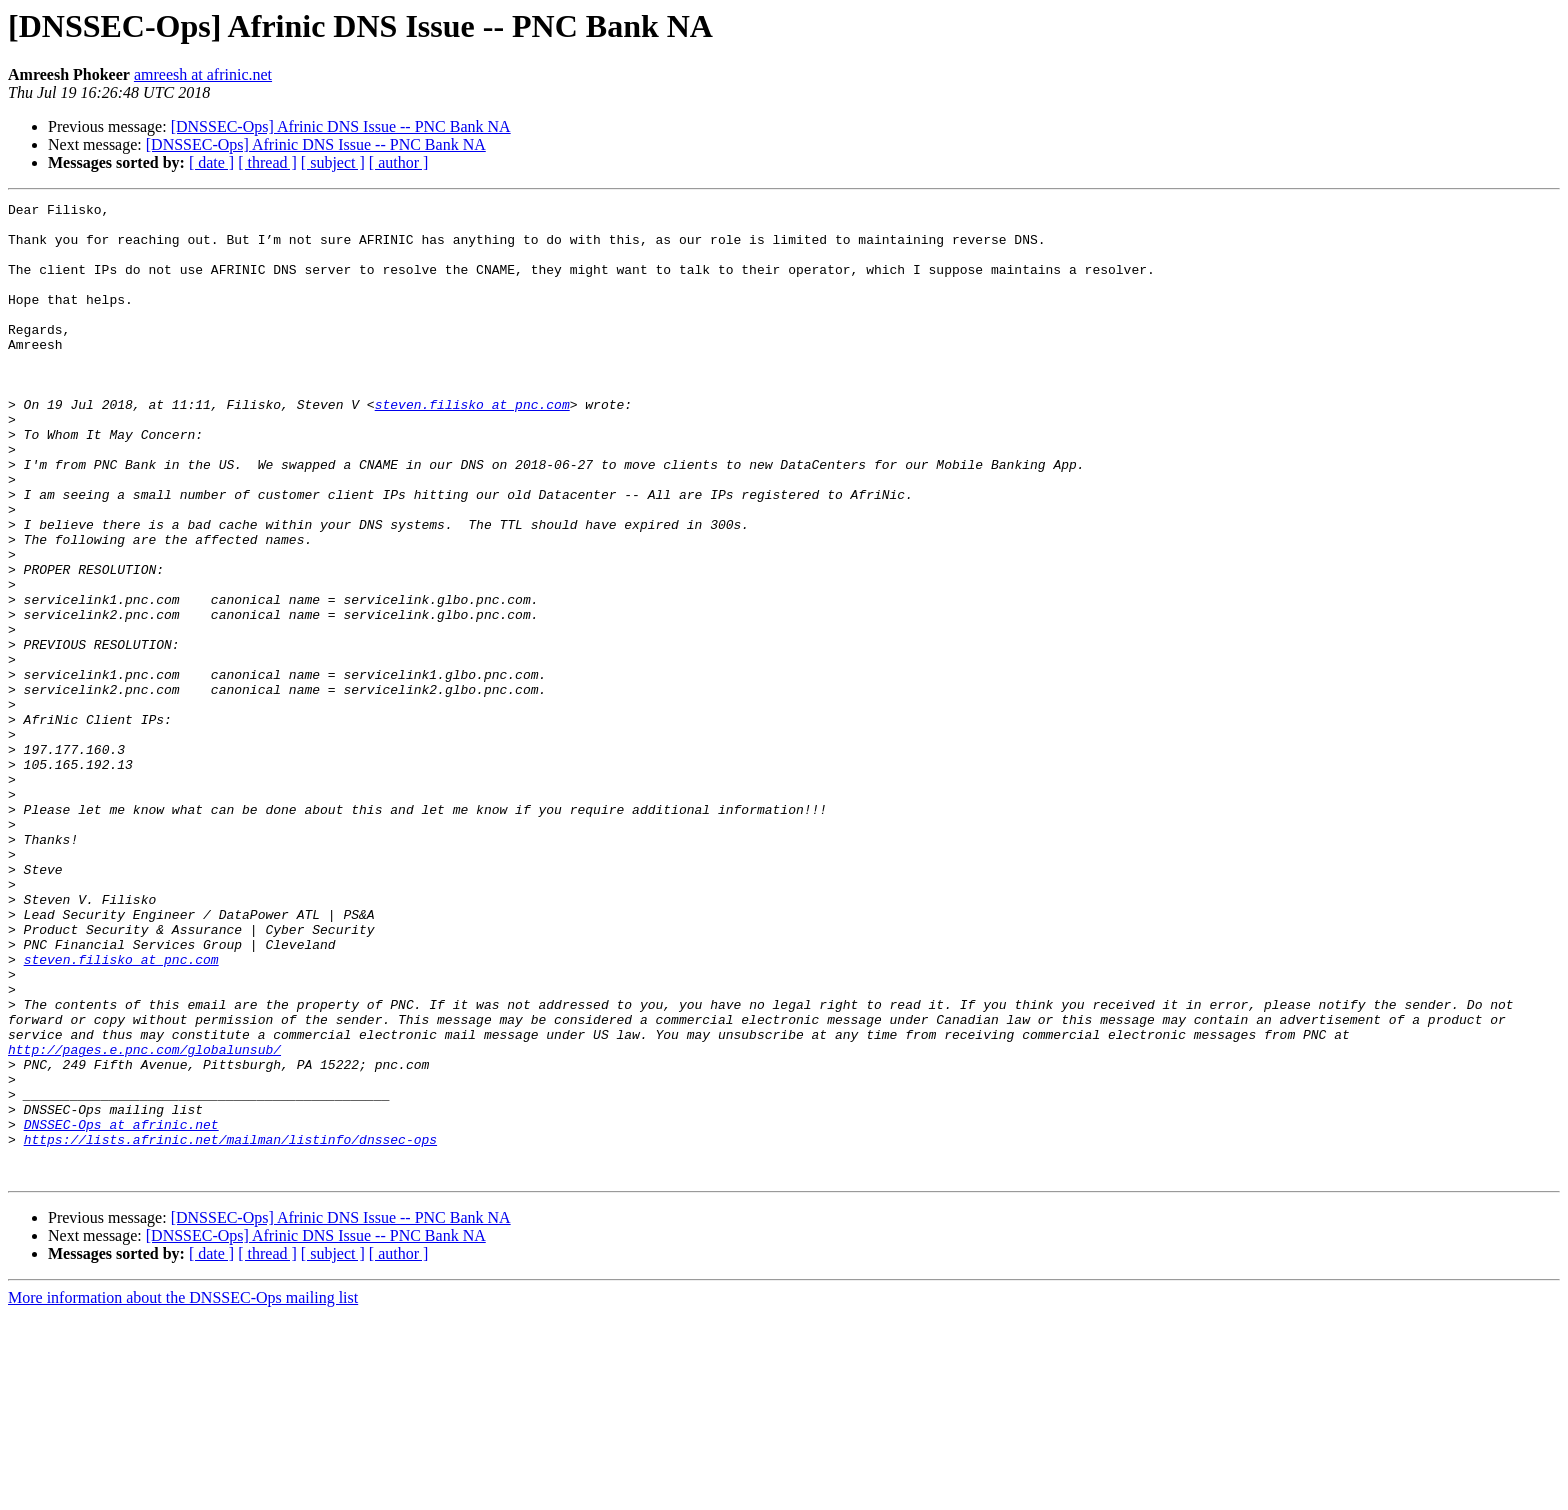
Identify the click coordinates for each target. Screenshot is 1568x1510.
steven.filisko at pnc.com (472, 446)
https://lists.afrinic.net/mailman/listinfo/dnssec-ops (230, 1328)
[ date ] (211, 162)
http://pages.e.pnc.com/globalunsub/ (144, 1220)
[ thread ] (267, 162)
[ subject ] (333, 162)
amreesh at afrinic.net (203, 74)
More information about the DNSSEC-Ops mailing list (183, 1492)
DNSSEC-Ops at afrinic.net (121, 1310)
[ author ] (399, 162)
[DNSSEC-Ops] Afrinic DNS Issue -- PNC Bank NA (341, 126)
